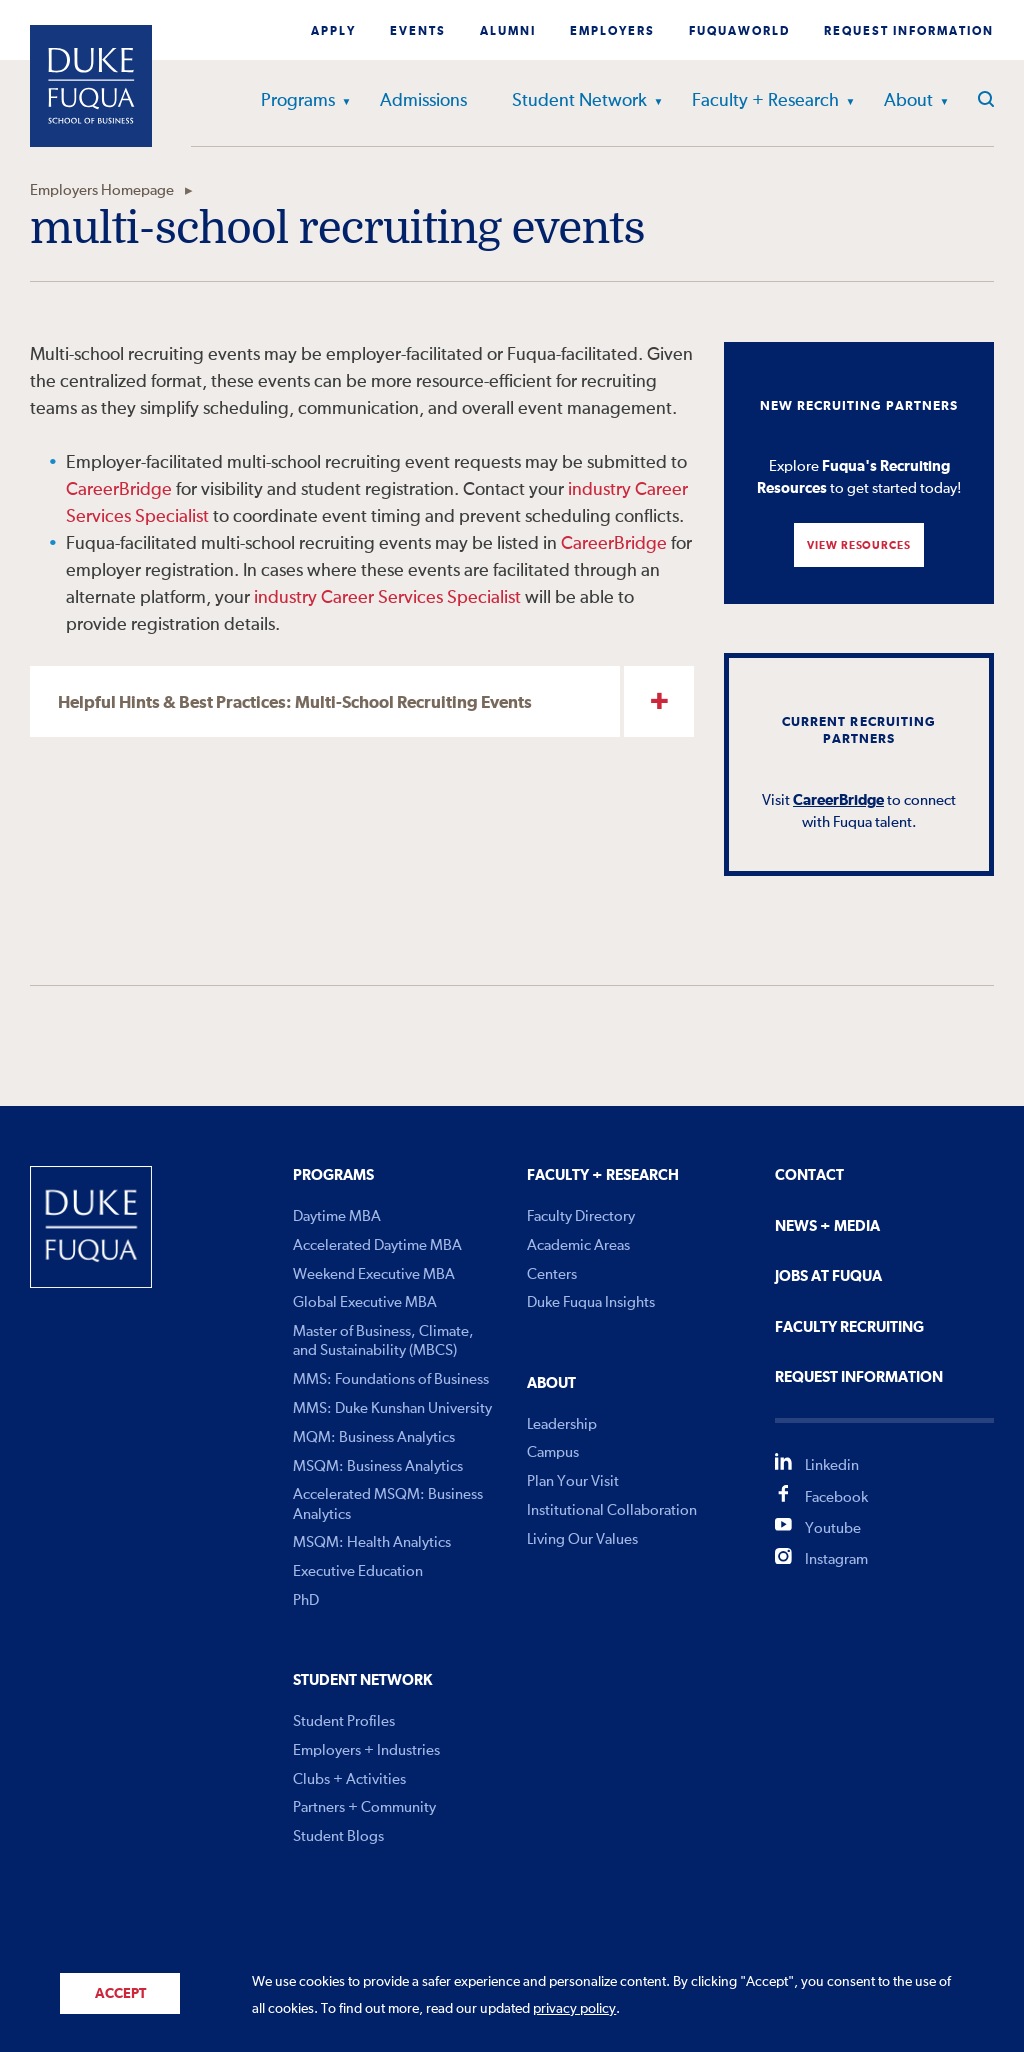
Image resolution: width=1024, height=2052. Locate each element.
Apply (333, 32)
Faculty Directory (581, 1216)
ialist (192, 517)
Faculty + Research (765, 101)
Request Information (909, 32)
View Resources (858, 545)
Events (418, 32)
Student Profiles (344, 1721)
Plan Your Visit (573, 1481)
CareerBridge (121, 490)
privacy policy (574, 2009)
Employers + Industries (366, 1750)
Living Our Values (582, 1539)
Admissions (423, 101)
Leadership (562, 1424)
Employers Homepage (102, 190)
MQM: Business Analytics (374, 1437)
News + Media (827, 1226)
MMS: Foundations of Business (391, 1379)
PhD (306, 1600)
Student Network (579, 101)
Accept (120, 1994)
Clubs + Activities (349, 1779)
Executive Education (358, 1571)
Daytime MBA (337, 1216)
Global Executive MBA (365, 1302)
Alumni (508, 32)
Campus (553, 1452)
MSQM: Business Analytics (378, 1466)
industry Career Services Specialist (387, 598)
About (908, 101)
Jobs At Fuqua (828, 1276)
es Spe (140, 517)
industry (599, 490)
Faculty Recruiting (849, 1327)
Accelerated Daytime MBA (377, 1245)
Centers (552, 1274)
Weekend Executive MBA (374, 1274)
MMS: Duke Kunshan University (392, 1408)
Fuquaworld (739, 32)
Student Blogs (338, 1836)
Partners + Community (364, 1807)
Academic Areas (578, 1245)
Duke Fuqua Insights (591, 1302)
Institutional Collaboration (612, 1510)
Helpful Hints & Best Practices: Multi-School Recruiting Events (295, 703)
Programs (298, 101)
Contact (809, 1175)
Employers (612, 32)
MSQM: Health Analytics (372, 1542)
